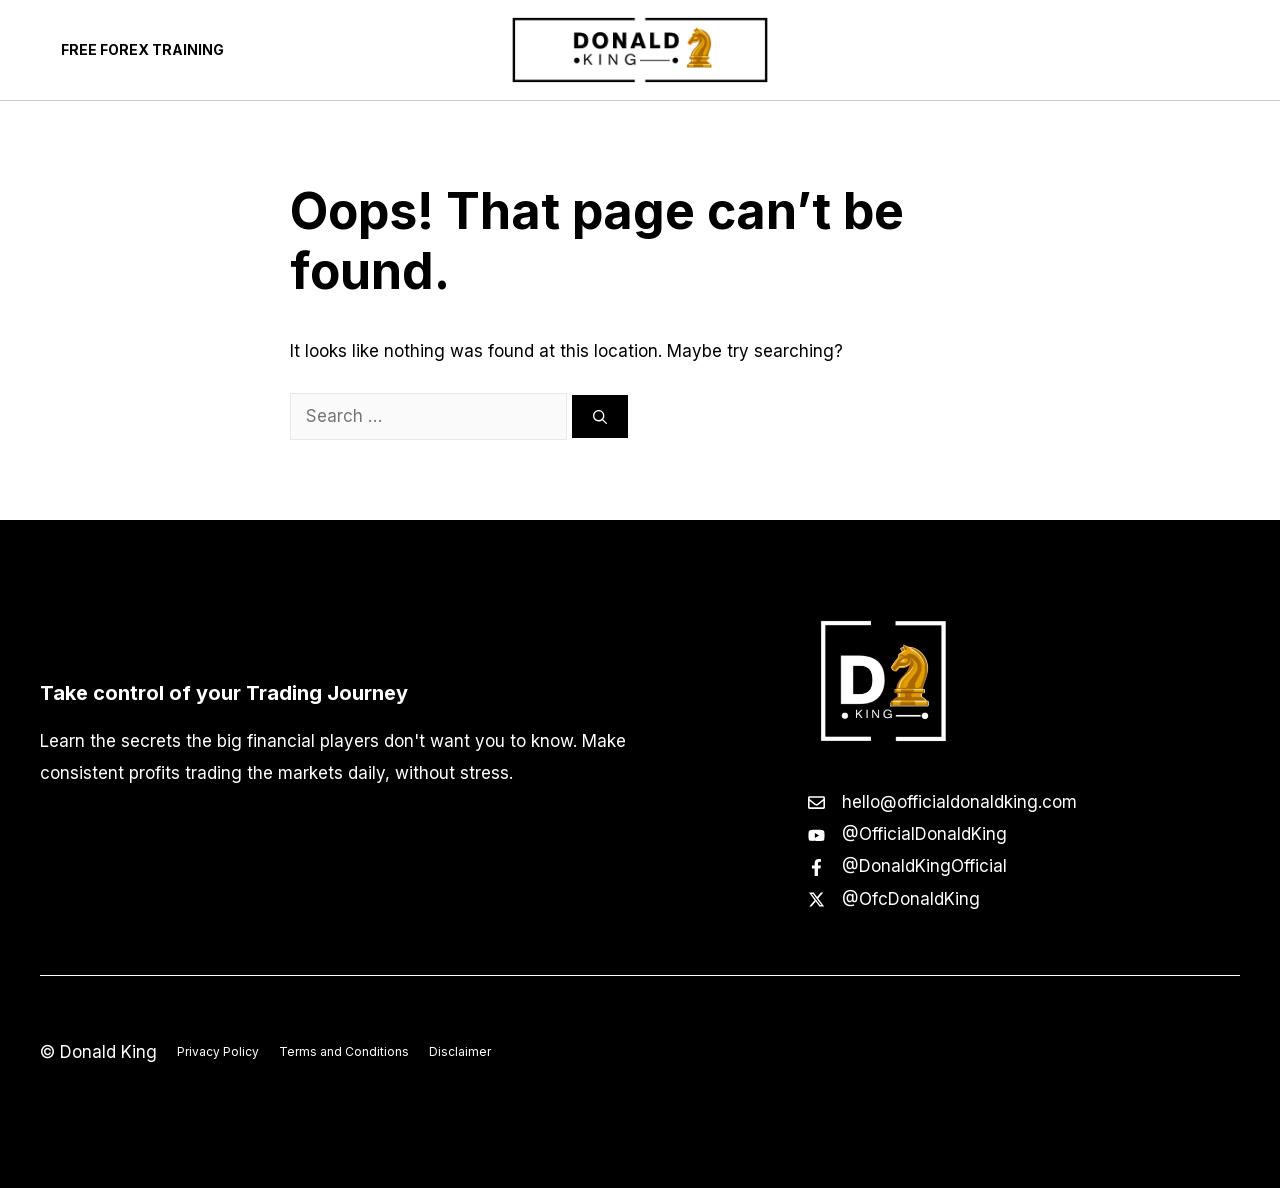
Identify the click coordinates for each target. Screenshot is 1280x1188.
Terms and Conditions (344, 1051)
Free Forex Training (142, 49)
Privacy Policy (218, 1051)
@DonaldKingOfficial (924, 866)
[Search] (600, 416)
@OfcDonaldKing (911, 899)
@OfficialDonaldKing (924, 834)
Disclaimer (460, 1051)
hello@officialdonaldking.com (959, 802)
